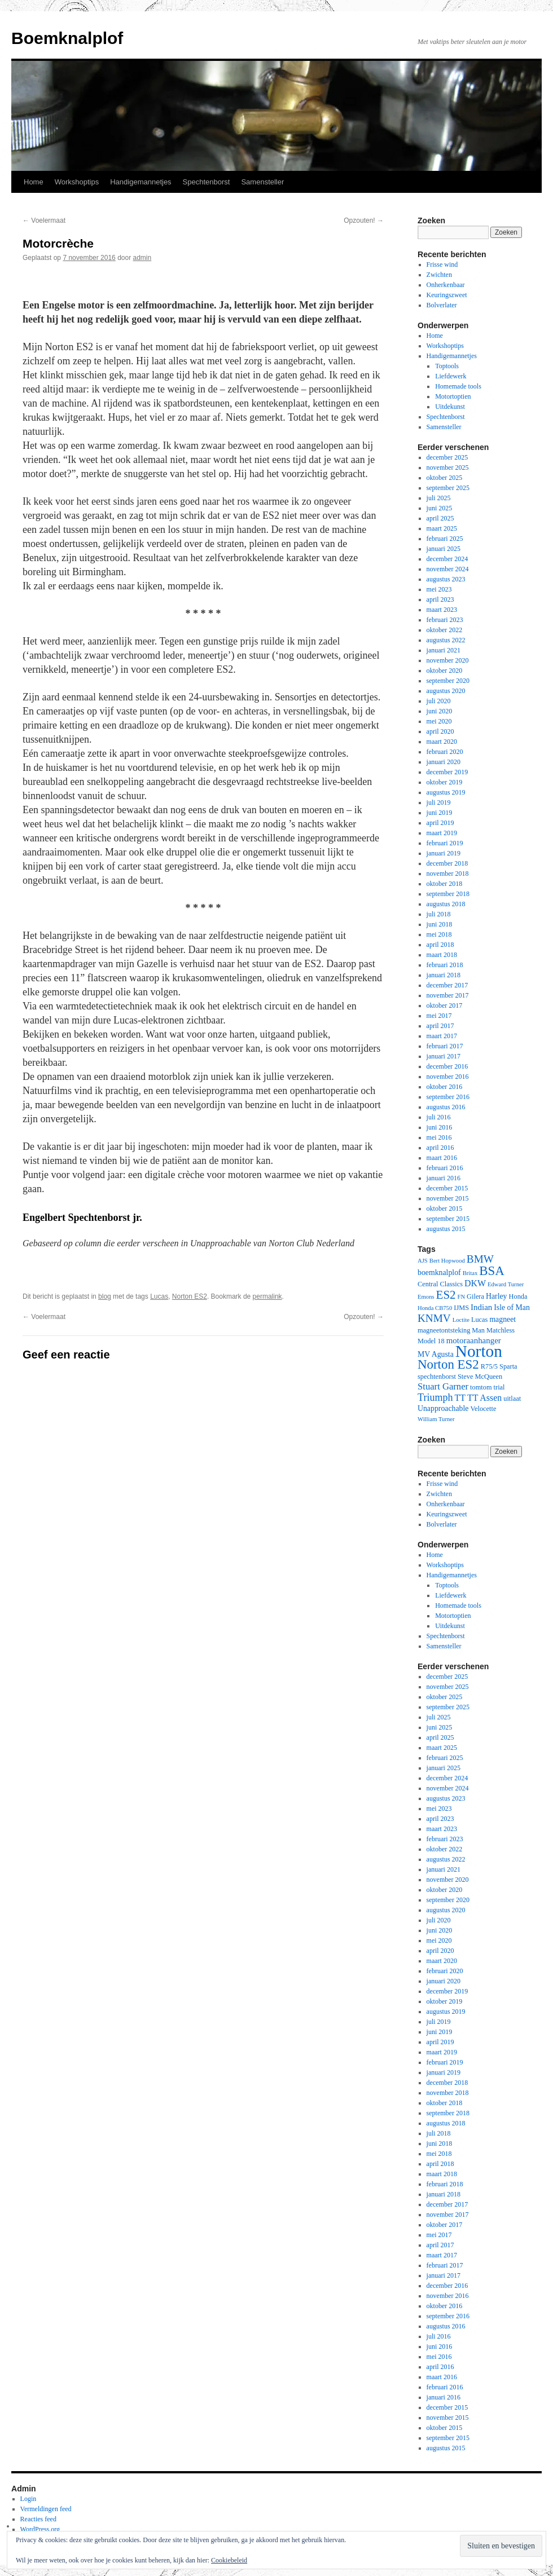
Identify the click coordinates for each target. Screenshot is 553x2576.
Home (33, 182)
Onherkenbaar (446, 285)
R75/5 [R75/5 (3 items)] (489, 1366)
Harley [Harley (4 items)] (496, 1296)
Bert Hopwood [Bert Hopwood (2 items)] (447, 1261)
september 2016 (448, 1097)
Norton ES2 (189, 1296)
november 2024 (448, 569)
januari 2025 (443, 549)
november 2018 (448, 873)
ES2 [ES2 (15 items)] (446, 1295)
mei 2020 (439, 721)
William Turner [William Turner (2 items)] (436, 1419)
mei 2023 (439, 589)
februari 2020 (445, 752)
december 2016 (447, 1066)
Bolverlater (442, 305)
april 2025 (440, 518)
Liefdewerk (450, 376)
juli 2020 (439, 701)
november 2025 (448, 467)
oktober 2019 (445, 782)
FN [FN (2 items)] (461, 1297)
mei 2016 (439, 1137)
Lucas (159, 1296)
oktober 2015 (445, 1208)
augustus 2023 (446, 579)
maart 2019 (442, 833)
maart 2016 (442, 1158)
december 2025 (447, 457)
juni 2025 (440, 508)
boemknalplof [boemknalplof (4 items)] (439, 1272)
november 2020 (448, 660)
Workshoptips (77, 182)
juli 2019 (439, 802)
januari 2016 (443, 1178)
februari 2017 (445, 1046)
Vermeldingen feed (46, 2509)
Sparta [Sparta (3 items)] (508, 1366)
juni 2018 (440, 924)
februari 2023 (445, 620)
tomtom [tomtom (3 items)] (480, 1387)
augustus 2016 (446, 1107)
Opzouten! (364, 220)
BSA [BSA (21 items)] (491, 1271)
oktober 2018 (445, 884)
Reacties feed (38, 2519)
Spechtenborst (206, 182)
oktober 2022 (445, 630)
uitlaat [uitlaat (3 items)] (512, 1398)
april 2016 (440, 1148)
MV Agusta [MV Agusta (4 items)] (436, 1354)
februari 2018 (445, 965)
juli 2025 (439, 498)
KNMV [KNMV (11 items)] (434, 1318)
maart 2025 (442, 528)
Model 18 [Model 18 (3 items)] (431, 1341)
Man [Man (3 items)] (478, 1330)
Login (28, 2499)
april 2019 (440, 823)
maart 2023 (442, 610)
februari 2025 (445, 538)
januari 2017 (443, 1056)
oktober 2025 (445, 478)
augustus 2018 (446, 904)
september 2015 (448, 1219)
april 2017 (440, 1026)
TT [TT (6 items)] (460, 1397)
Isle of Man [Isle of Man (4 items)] (512, 1307)
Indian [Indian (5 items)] (481, 1307)
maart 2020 (442, 742)
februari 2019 (445, 843)
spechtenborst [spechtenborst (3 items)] (437, 1376)
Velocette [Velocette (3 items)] (483, 1409)
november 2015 (448, 1198)
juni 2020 (440, 711)
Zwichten (439, 275)
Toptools (447, 366)
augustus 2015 (446, 1229)
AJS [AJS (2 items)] (423, 1261)
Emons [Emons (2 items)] (426, 1297)
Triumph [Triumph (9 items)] (435, 1397)
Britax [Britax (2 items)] (470, 1273)
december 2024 (447, 559)
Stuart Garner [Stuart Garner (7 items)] (443, 1386)
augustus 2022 (446, 640)
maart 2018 (442, 955)
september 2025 (448, 488)
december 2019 (447, 772)
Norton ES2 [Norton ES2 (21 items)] (448, 1364)
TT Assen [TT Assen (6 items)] (484, 1397)
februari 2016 (445, 1168)
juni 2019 (440, 813)
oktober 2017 (445, 1005)
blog (104, 1296)
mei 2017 (439, 1016)
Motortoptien (453, 396)
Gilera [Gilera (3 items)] (475, 1296)
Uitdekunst (450, 407)
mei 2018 (439, 934)
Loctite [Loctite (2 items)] (461, 1320)
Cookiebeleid (229, 2560)
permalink (267, 1296)
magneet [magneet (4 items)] (502, 1319)
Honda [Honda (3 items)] (518, 1296)
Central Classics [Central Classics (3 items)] (440, 1284)
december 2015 (447, 1188)
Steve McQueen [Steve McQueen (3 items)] (480, 1376)
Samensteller (262, 182)
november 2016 (448, 1076)
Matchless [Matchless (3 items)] (500, 1330)
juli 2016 (439, 1117)
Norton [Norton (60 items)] (478, 1351)
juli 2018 (439, 914)
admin (142, 258)
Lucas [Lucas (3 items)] (479, 1320)
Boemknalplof (67, 38)
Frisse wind (442, 264)
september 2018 (448, 894)
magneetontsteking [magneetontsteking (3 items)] (444, 1330)
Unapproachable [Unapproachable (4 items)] (443, 1408)
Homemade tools (458, 386)
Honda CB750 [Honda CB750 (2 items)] (435, 1308)
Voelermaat (44, 220)
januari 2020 (443, 762)
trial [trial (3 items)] (499, 1387)
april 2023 (440, 599)
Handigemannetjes (140, 182)
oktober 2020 (445, 670)
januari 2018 (443, 975)
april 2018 (440, 945)
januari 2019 (443, 853)
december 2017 (447, 985)
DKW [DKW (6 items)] (475, 1283)
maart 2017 (442, 1036)
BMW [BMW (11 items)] (480, 1259)
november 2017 (448, 995)
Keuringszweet (447, 295)
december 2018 (447, 863)
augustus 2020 (446, 691)
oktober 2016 (445, 1087)
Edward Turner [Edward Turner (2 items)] (506, 1284)
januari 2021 (443, 650)
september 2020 (448, 681)
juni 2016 (440, 1127)
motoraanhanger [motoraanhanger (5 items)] (473, 1340)
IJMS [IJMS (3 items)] (461, 1308)
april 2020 (440, 731)
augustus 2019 (446, 792)
